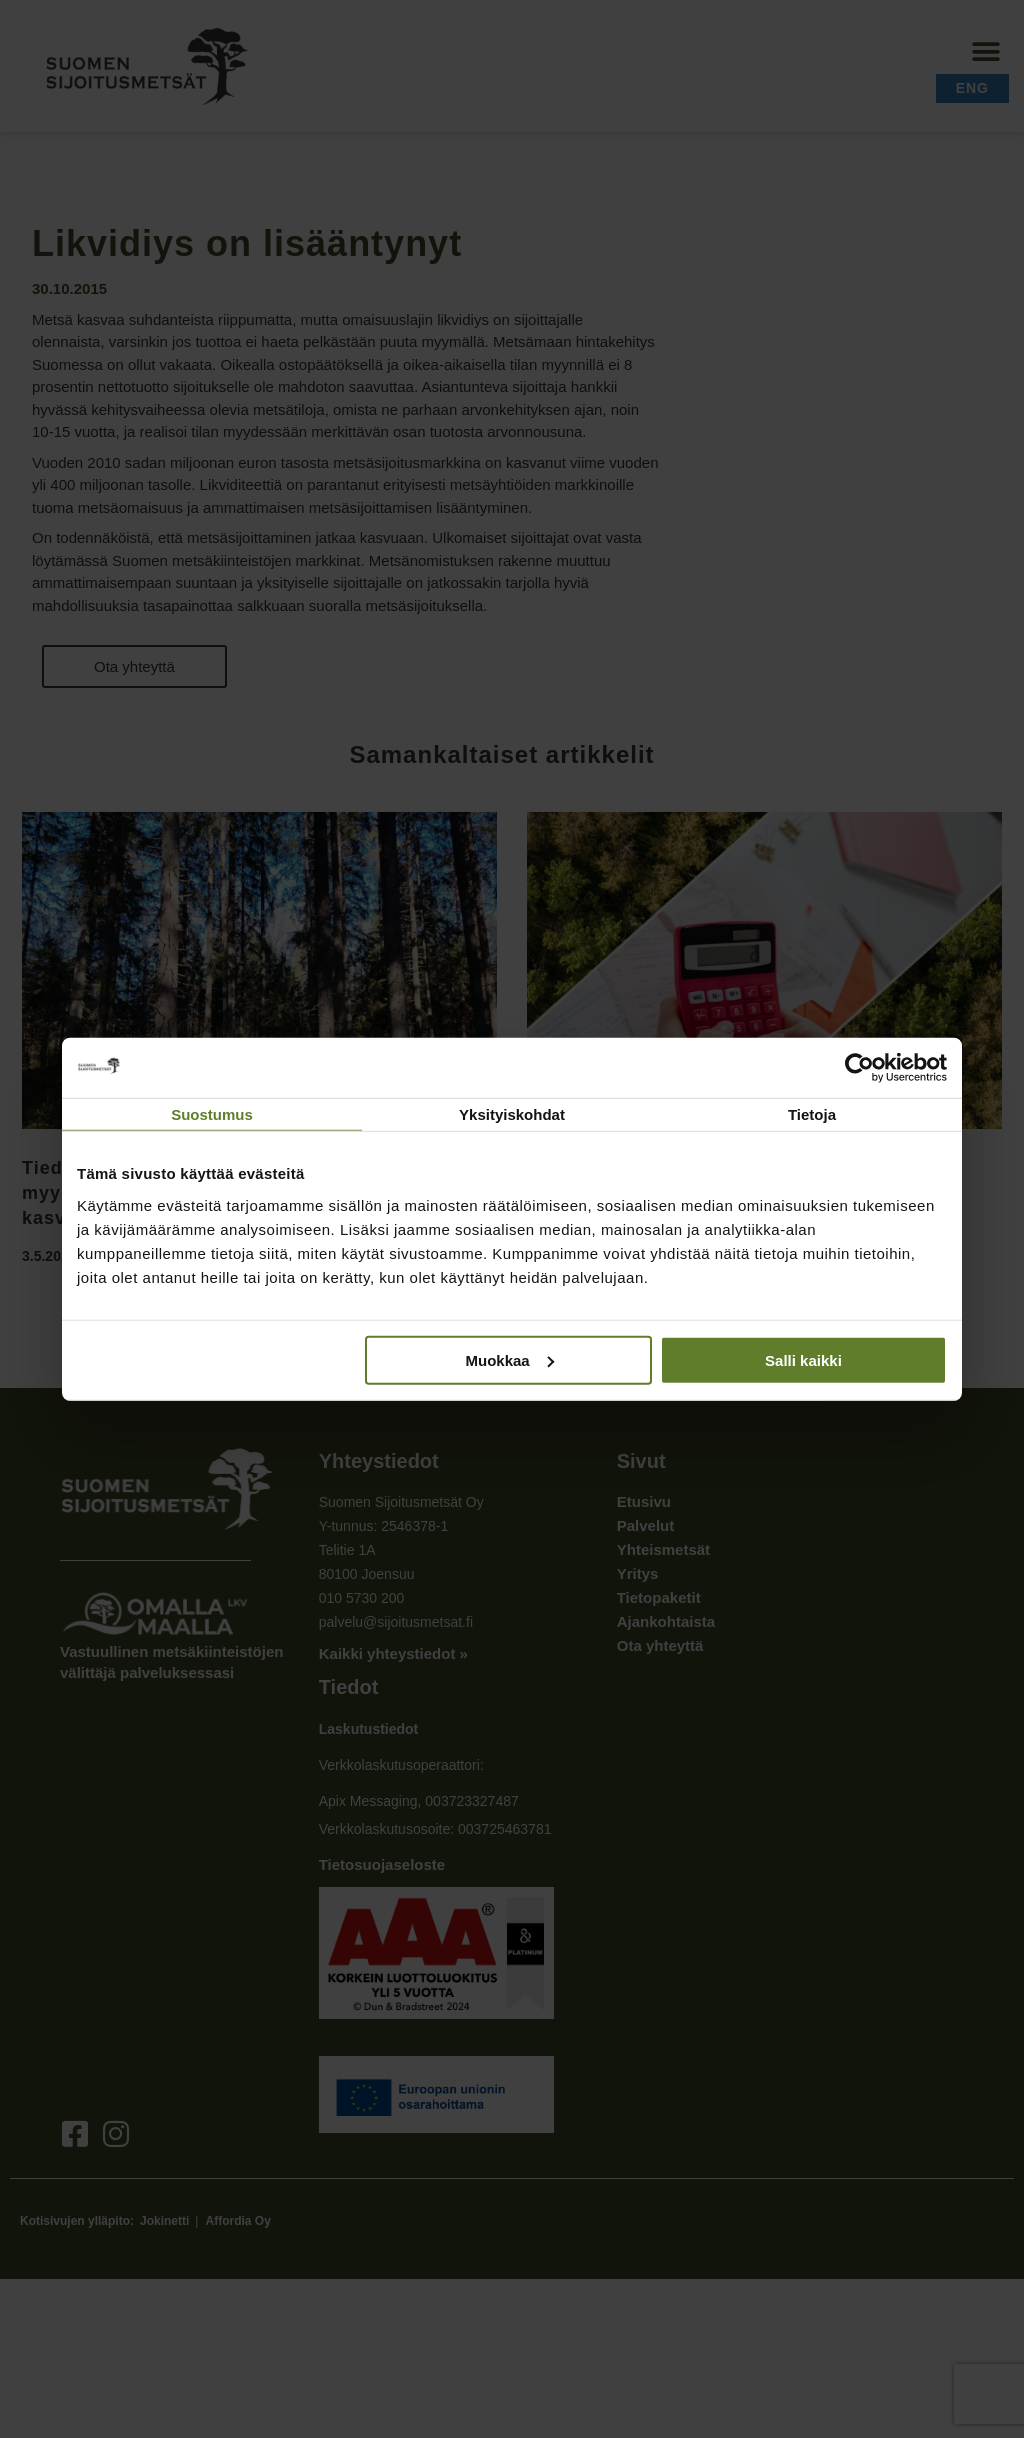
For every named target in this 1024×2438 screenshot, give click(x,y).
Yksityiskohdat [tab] (512, 1114)
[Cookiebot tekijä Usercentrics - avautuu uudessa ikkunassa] (859, 1068)
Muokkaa (510, 1359)
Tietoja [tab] (812, 1114)
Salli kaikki (803, 1359)
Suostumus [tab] (212, 1114)
